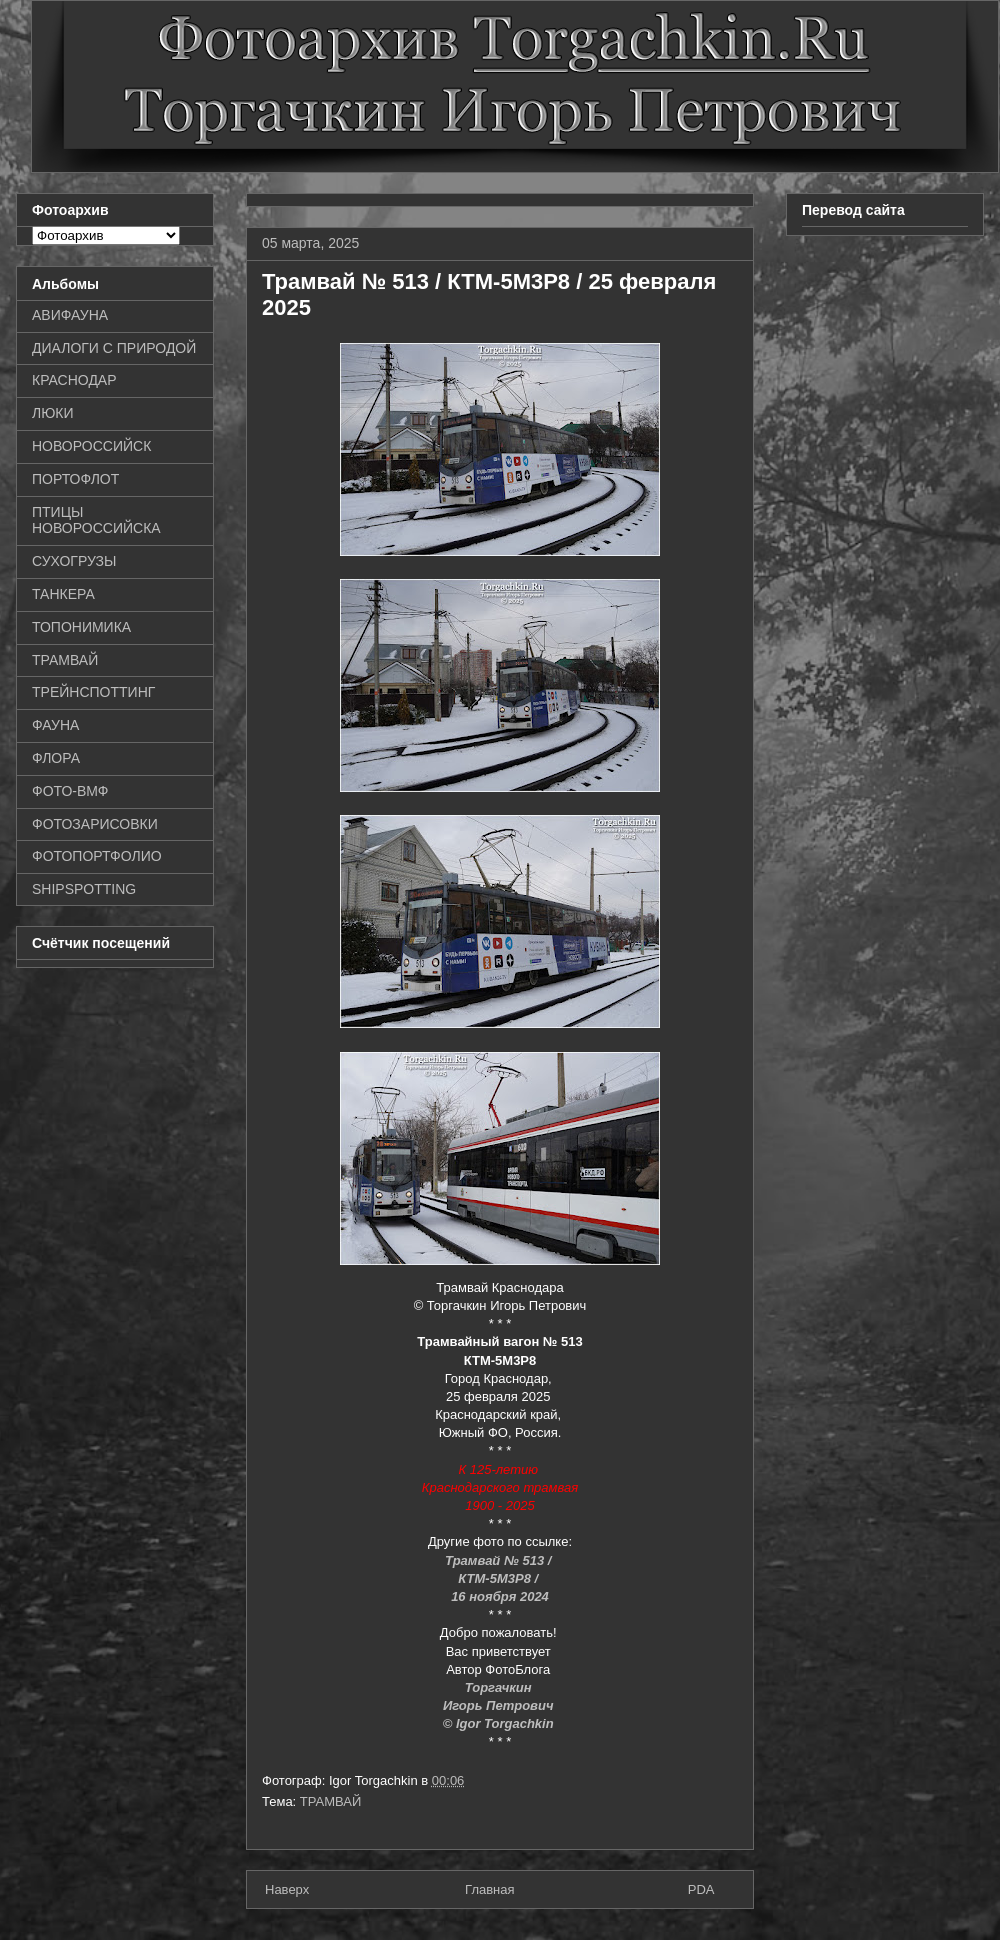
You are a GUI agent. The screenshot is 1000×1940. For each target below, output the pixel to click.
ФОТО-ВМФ (70, 791)
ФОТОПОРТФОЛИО (97, 856)
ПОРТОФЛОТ (75, 479)
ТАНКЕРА (63, 594)
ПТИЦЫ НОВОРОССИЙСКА (96, 520)
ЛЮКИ (53, 413)
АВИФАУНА (70, 315)
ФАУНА (55, 725)
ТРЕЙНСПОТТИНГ (93, 692)
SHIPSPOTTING (84, 889)
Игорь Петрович (500, 1705)
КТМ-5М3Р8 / (499, 1578)
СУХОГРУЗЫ (74, 561)
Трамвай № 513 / (500, 1560)
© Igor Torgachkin (498, 1723)
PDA (701, 1889)
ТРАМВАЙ (331, 1801)
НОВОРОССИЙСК (91, 446)
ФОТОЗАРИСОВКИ (95, 824)
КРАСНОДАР (74, 380)
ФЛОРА (56, 758)
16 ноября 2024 (500, 1596)
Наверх (287, 1889)
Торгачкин (500, 1687)
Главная (489, 1889)
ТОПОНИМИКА (81, 627)
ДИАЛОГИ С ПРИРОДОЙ (114, 348)
